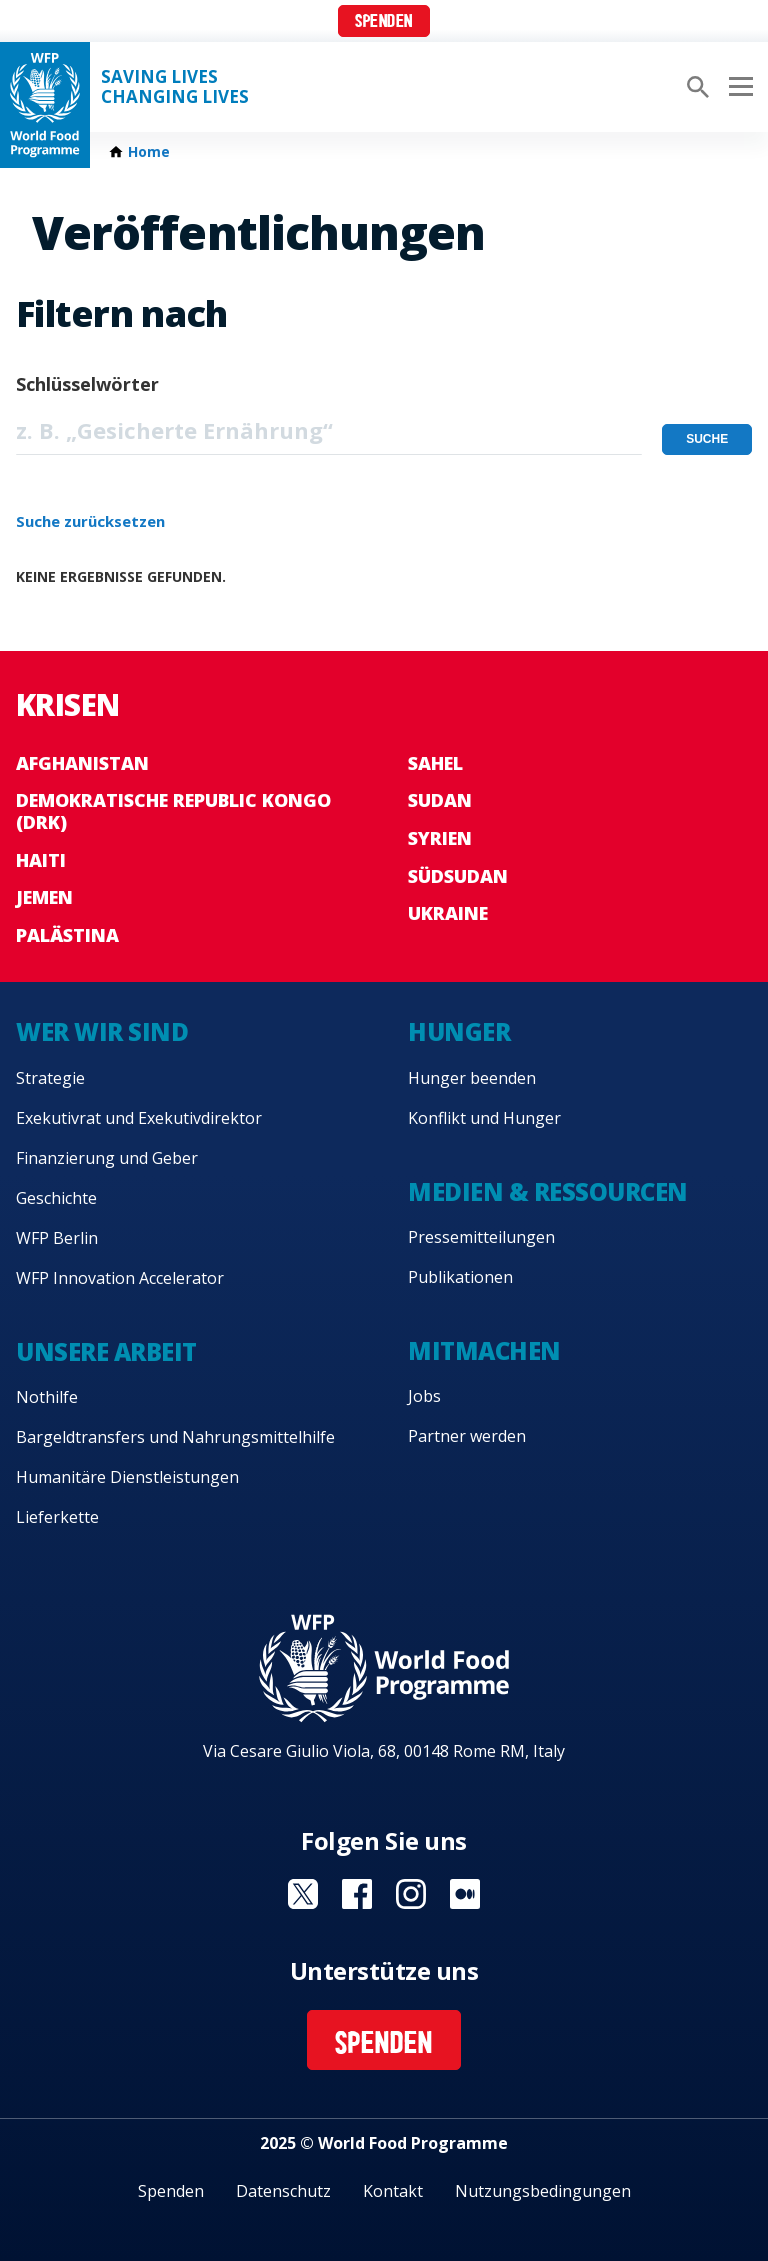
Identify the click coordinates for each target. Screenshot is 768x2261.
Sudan (440, 800)
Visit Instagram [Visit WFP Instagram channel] (411, 1894)
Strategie (50, 1078)
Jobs (424, 1396)
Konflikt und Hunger (484, 1118)
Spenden (384, 22)
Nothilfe (47, 1397)
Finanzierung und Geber (107, 1158)
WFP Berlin (57, 1238)
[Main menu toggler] (738, 87)
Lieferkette (57, 1517)
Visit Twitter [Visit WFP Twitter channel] (303, 1894)
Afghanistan (82, 763)
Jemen (44, 897)
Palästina (67, 935)
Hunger (459, 1031)
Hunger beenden (472, 1078)
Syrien (440, 838)
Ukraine (448, 913)
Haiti (41, 860)
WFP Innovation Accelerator (120, 1278)
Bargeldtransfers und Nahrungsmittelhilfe (175, 1437)
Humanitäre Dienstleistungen (127, 1477)
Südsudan (458, 876)
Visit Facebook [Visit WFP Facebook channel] (357, 1894)
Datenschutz (283, 2191)
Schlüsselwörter (87, 384)
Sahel (435, 763)
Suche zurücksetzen (90, 521)
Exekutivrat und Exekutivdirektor (139, 1118)
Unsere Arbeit (106, 1351)
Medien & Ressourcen (548, 1191)
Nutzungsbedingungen (543, 2191)
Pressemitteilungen (481, 1237)
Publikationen (460, 1277)
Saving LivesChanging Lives (175, 87)
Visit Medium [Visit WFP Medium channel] (465, 1894)
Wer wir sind (102, 1031)
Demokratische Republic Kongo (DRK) (173, 811)
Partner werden (467, 1436)
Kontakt (393, 2191)
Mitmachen (484, 1350)
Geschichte (56, 1198)
